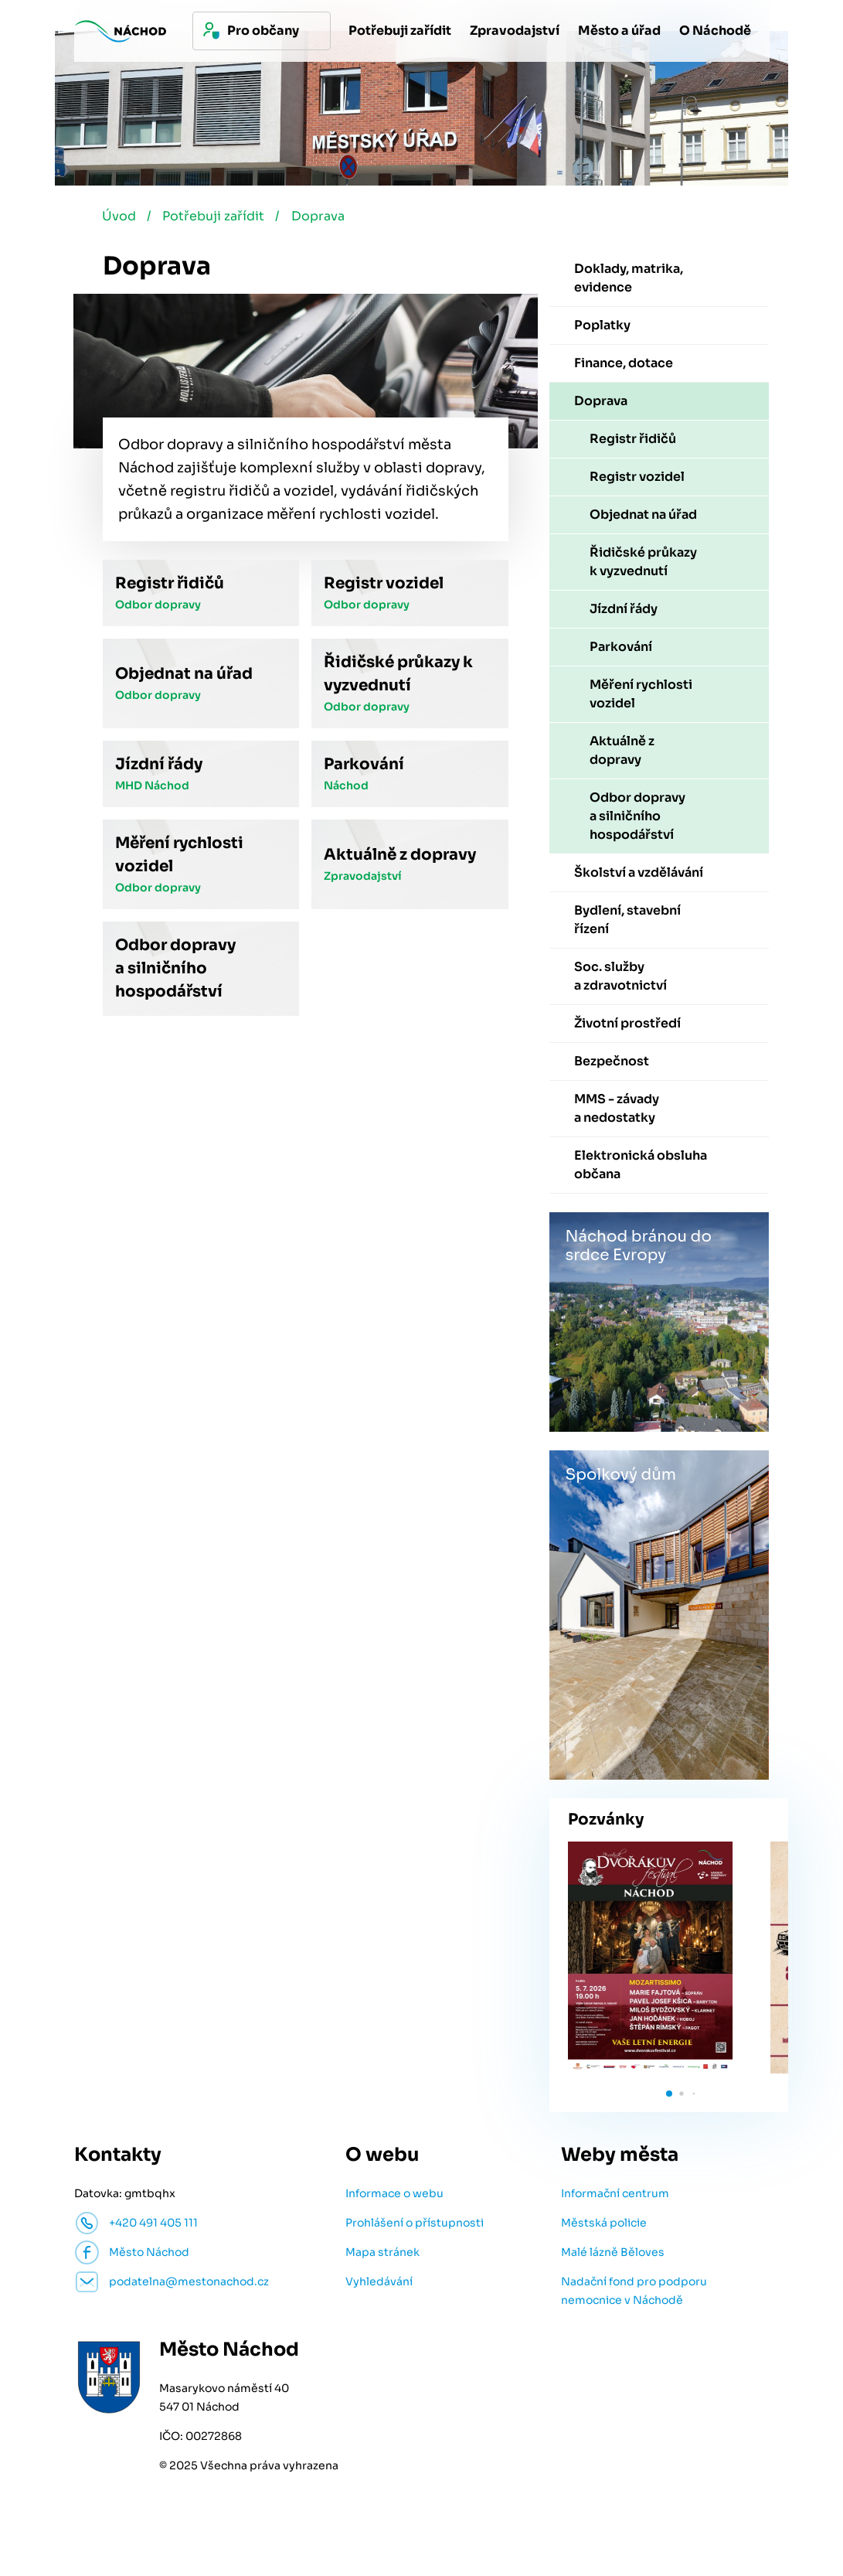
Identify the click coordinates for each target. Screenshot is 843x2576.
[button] (669, 2097)
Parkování (364, 767)
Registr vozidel (384, 586)
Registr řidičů (169, 586)
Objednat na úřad (184, 677)
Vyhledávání (379, 2284)
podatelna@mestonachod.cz (189, 2284)
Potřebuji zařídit (217, 219)
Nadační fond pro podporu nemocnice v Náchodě (634, 2294)
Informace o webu (394, 2196)
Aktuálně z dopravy (400, 857)
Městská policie (604, 2226)
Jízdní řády (158, 767)
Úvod (120, 219)
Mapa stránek (382, 2255)
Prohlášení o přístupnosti (414, 2226)
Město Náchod (149, 2255)
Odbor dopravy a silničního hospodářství (175, 971)
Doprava (324, 219)
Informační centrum (615, 2196)
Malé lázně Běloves (613, 2255)
